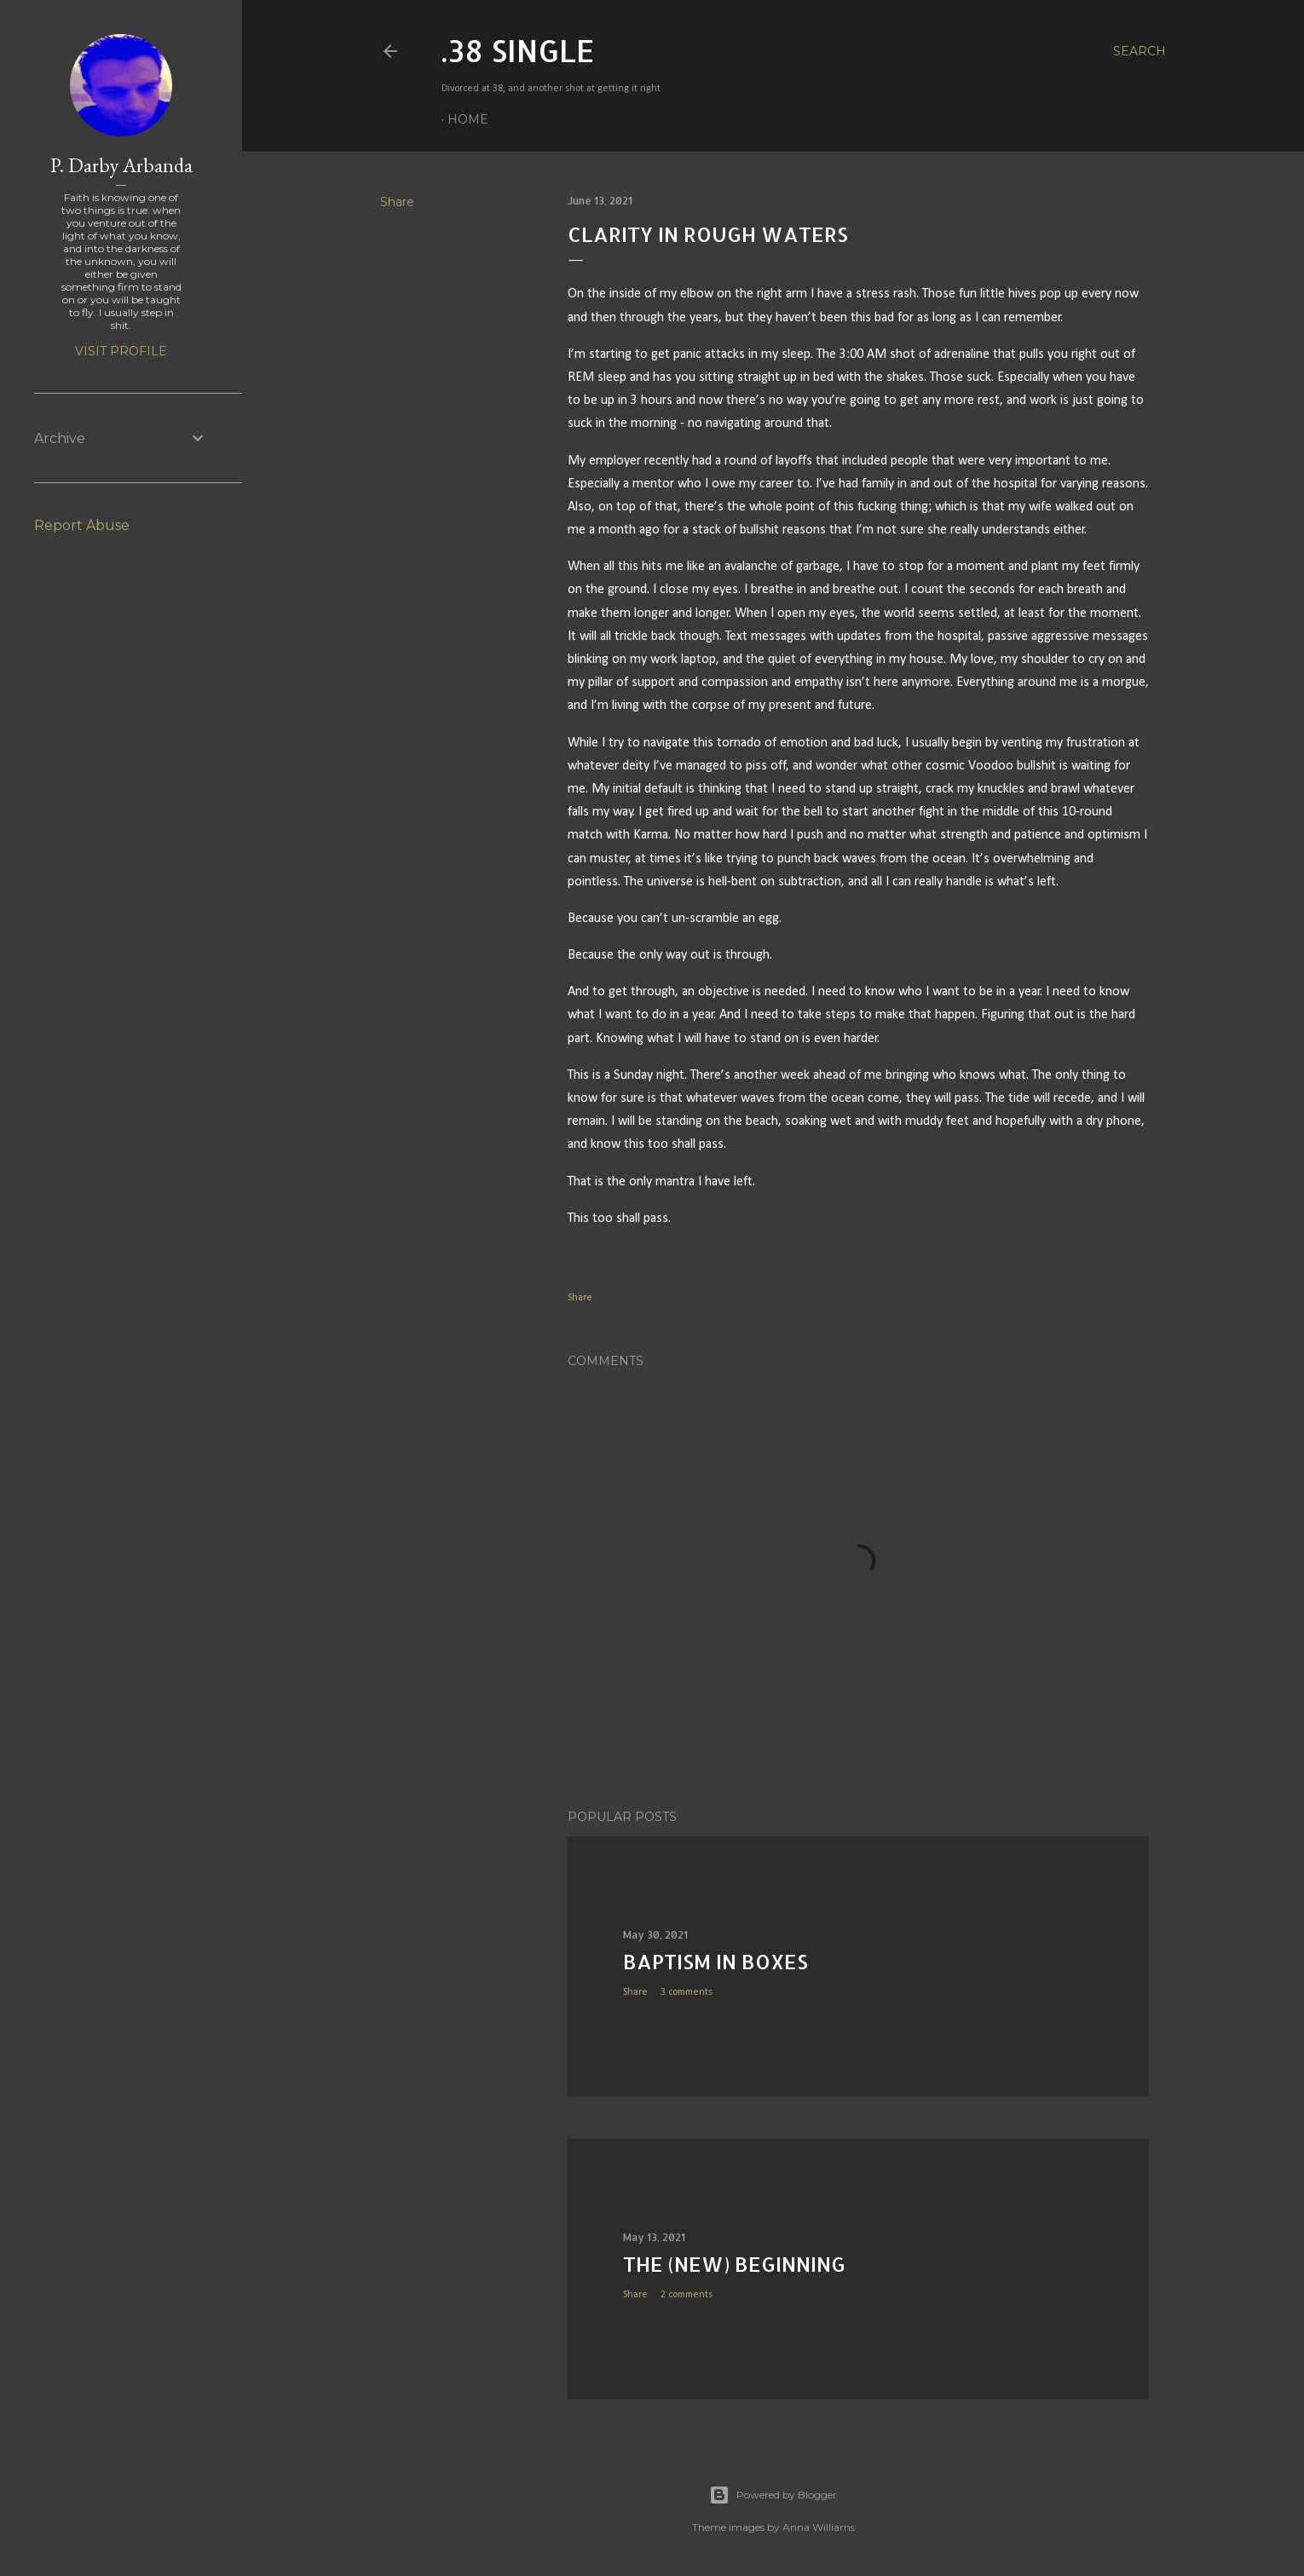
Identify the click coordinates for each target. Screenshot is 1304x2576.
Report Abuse (82, 525)
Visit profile (121, 351)
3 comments (687, 1992)
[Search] (1139, 51)
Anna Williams (818, 2527)
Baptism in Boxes (715, 1961)
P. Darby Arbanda (121, 165)
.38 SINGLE (518, 50)
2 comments (687, 2295)
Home (467, 119)
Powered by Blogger (773, 2495)
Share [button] (397, 202)
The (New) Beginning (734, 2263)
